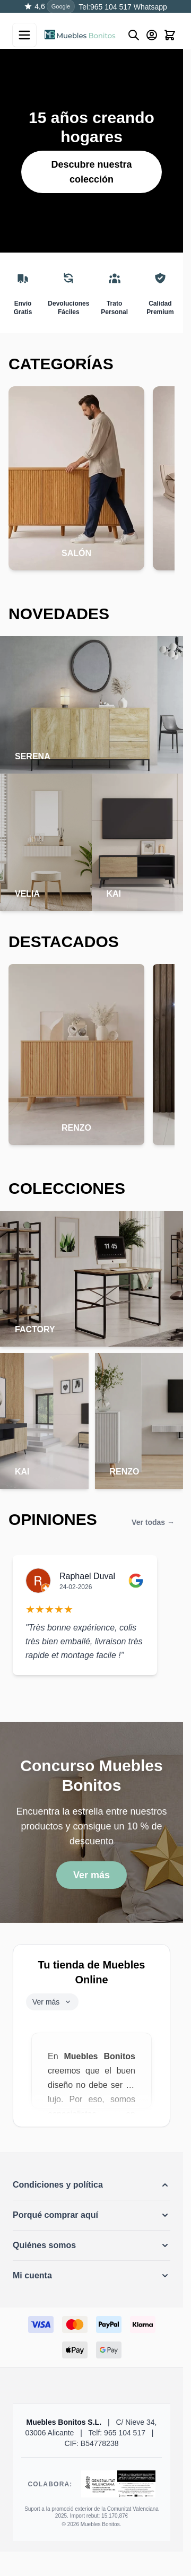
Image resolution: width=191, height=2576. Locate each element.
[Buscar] (133, 35)
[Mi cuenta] (151, 35)
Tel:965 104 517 (105, 7)
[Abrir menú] (24, 35)
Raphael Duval (87, 1576)
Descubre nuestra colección (91, 172)
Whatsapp (149, 7)
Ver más (91, 1875)
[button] (91, 2185)
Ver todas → (153, 1522)
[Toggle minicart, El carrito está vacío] (169, 35)
